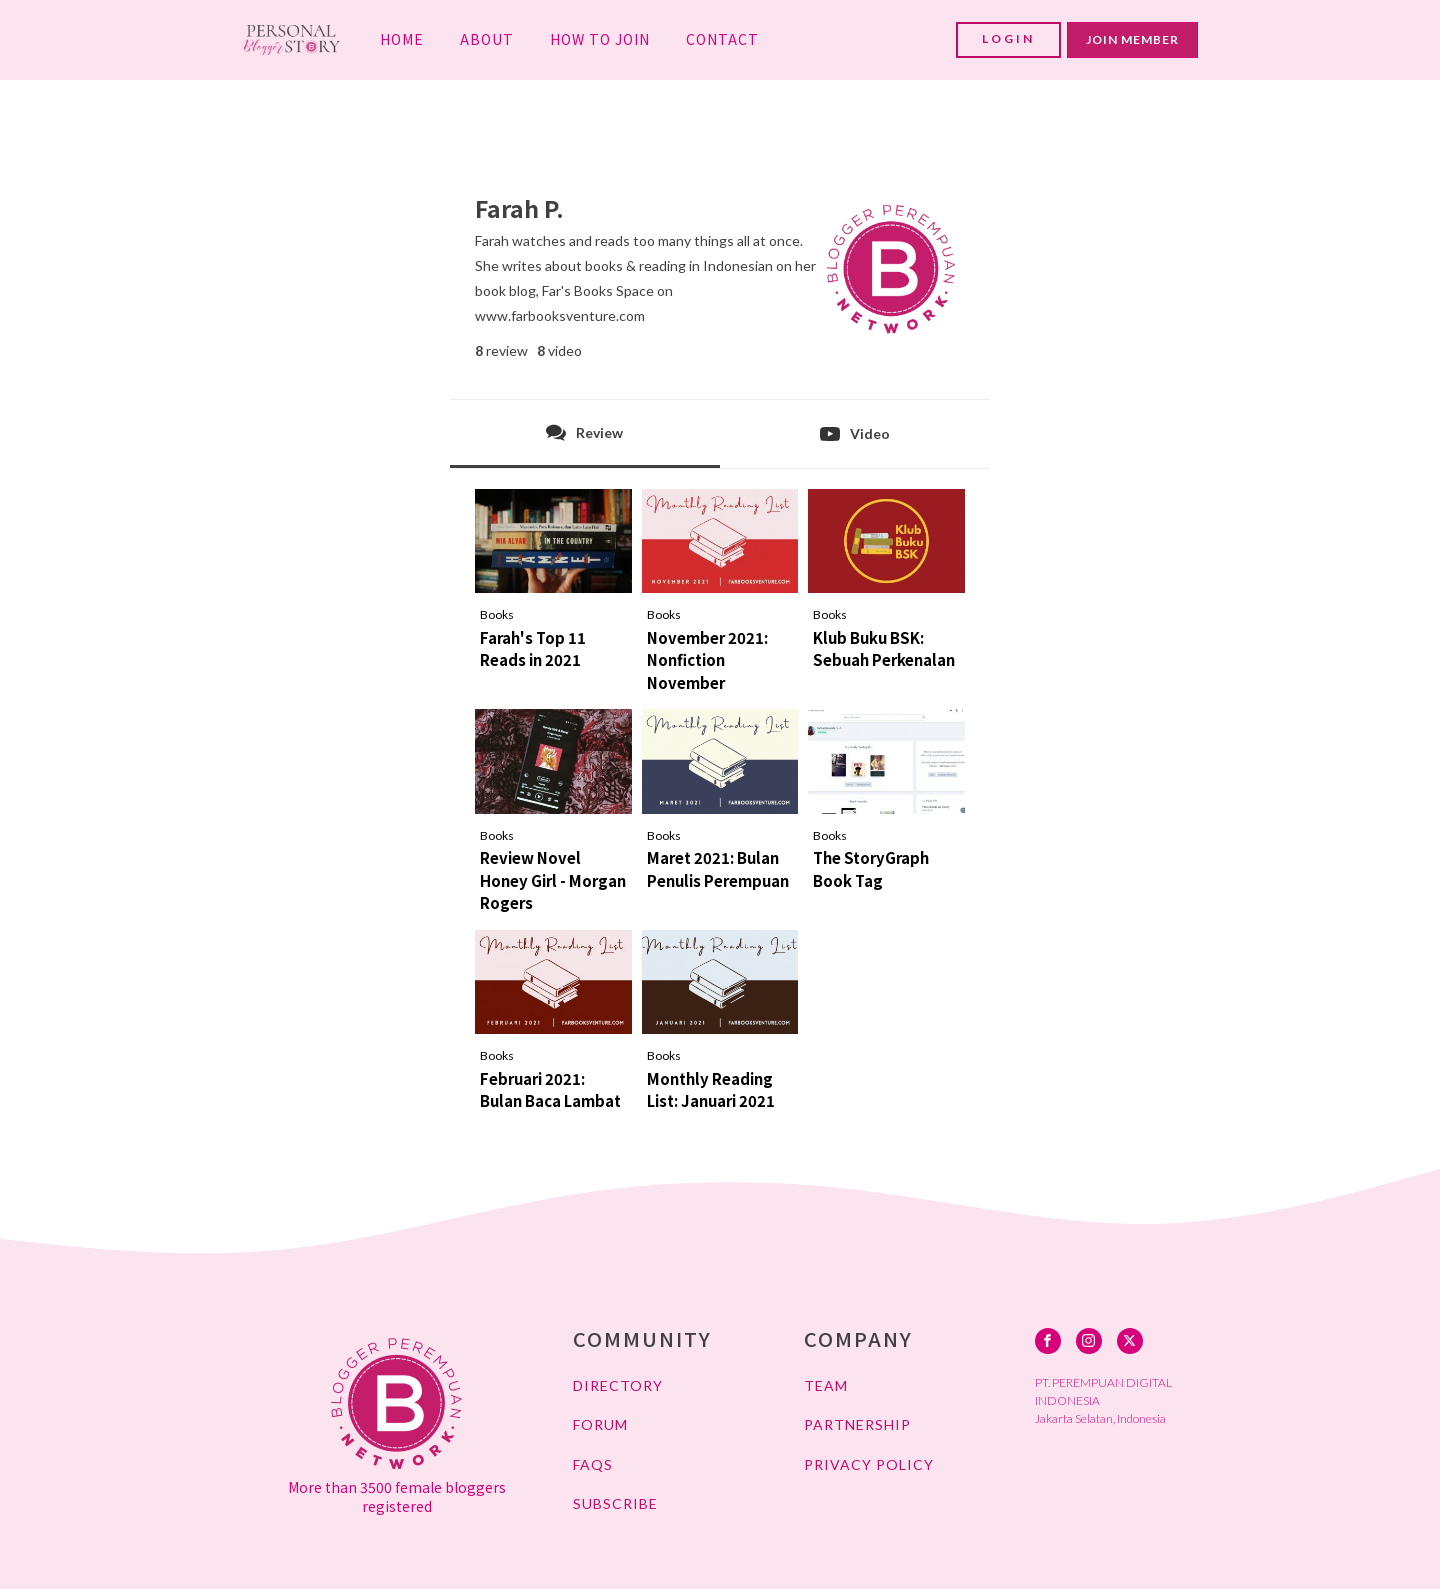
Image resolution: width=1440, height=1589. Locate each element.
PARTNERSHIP (857, 1424)
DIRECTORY (618, 1385)
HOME (402, 39)
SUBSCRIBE (615, 1503)
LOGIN (1008, 38)
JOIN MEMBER (1132, 39)
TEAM (826, 1385)
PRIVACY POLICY (869, 1464)
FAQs (593, 1464)
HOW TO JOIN (600, 39)
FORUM (600, 1424)
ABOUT (487, 39)
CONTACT (722, 39)
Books (497, 614)
